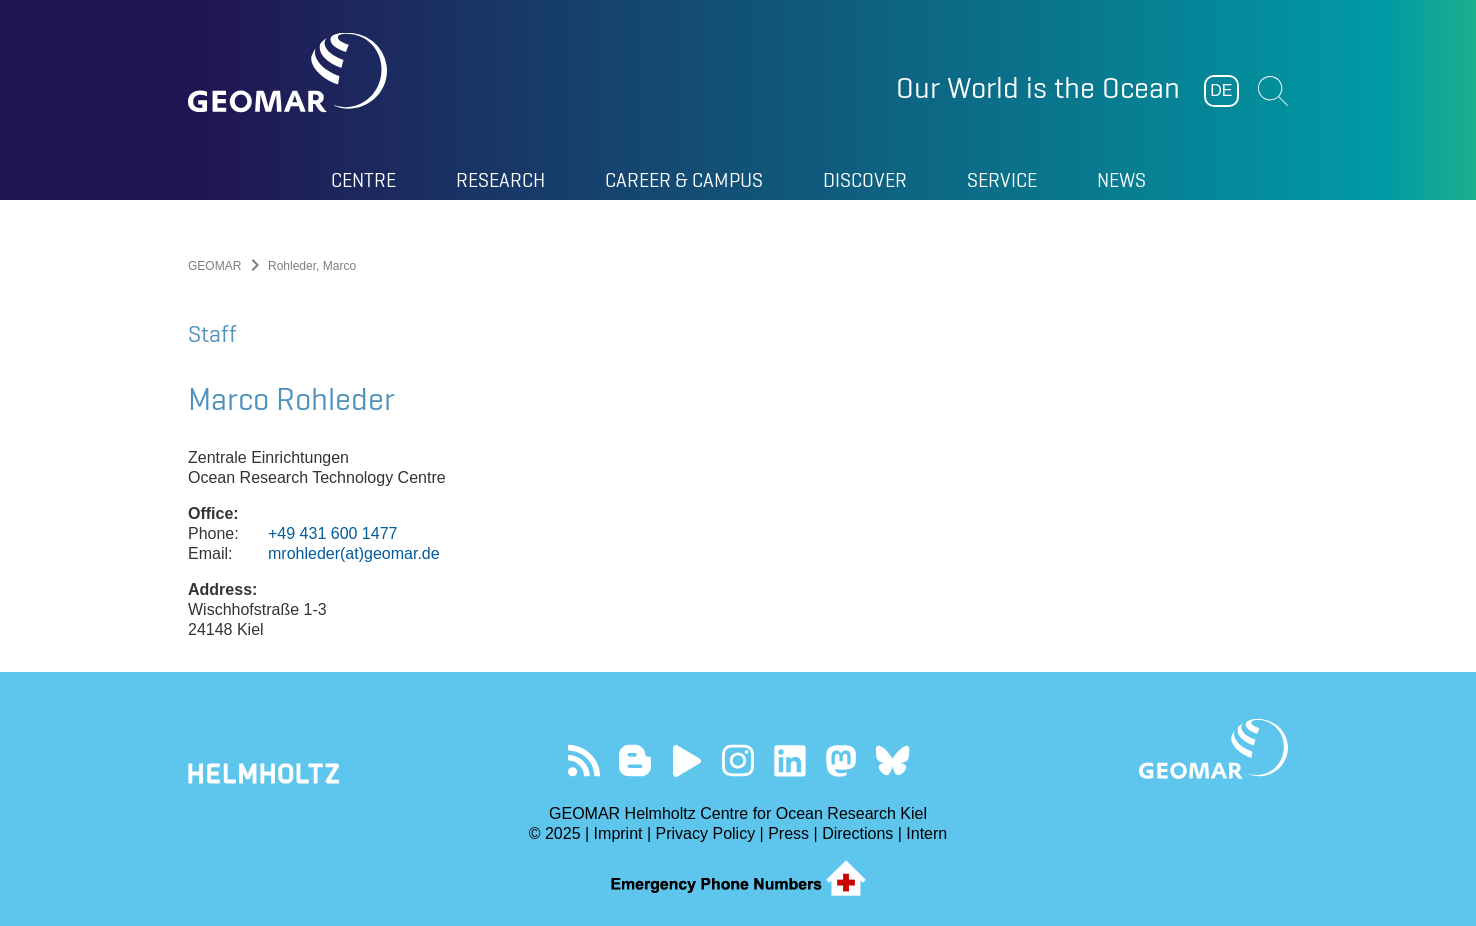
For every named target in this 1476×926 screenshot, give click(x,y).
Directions (857, 833)
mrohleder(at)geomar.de (354, 553)
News (1121, 180)
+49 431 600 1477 (332, 533)
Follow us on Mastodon (840, 760)
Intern (926, 833)
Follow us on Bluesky (892, 760)
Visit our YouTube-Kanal (686, 760)
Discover (865, 180)
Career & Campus (684, 180)
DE (1221, 90)
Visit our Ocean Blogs (635, 760)
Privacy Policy (706, 833)
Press (788, 833)
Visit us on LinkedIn (789, 760)
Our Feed (583, 760)
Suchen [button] (1273, 91)
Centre (363, 180)
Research (500, 180)
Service (1002, 180)
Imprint (618, 833)
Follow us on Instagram (738, 760)
